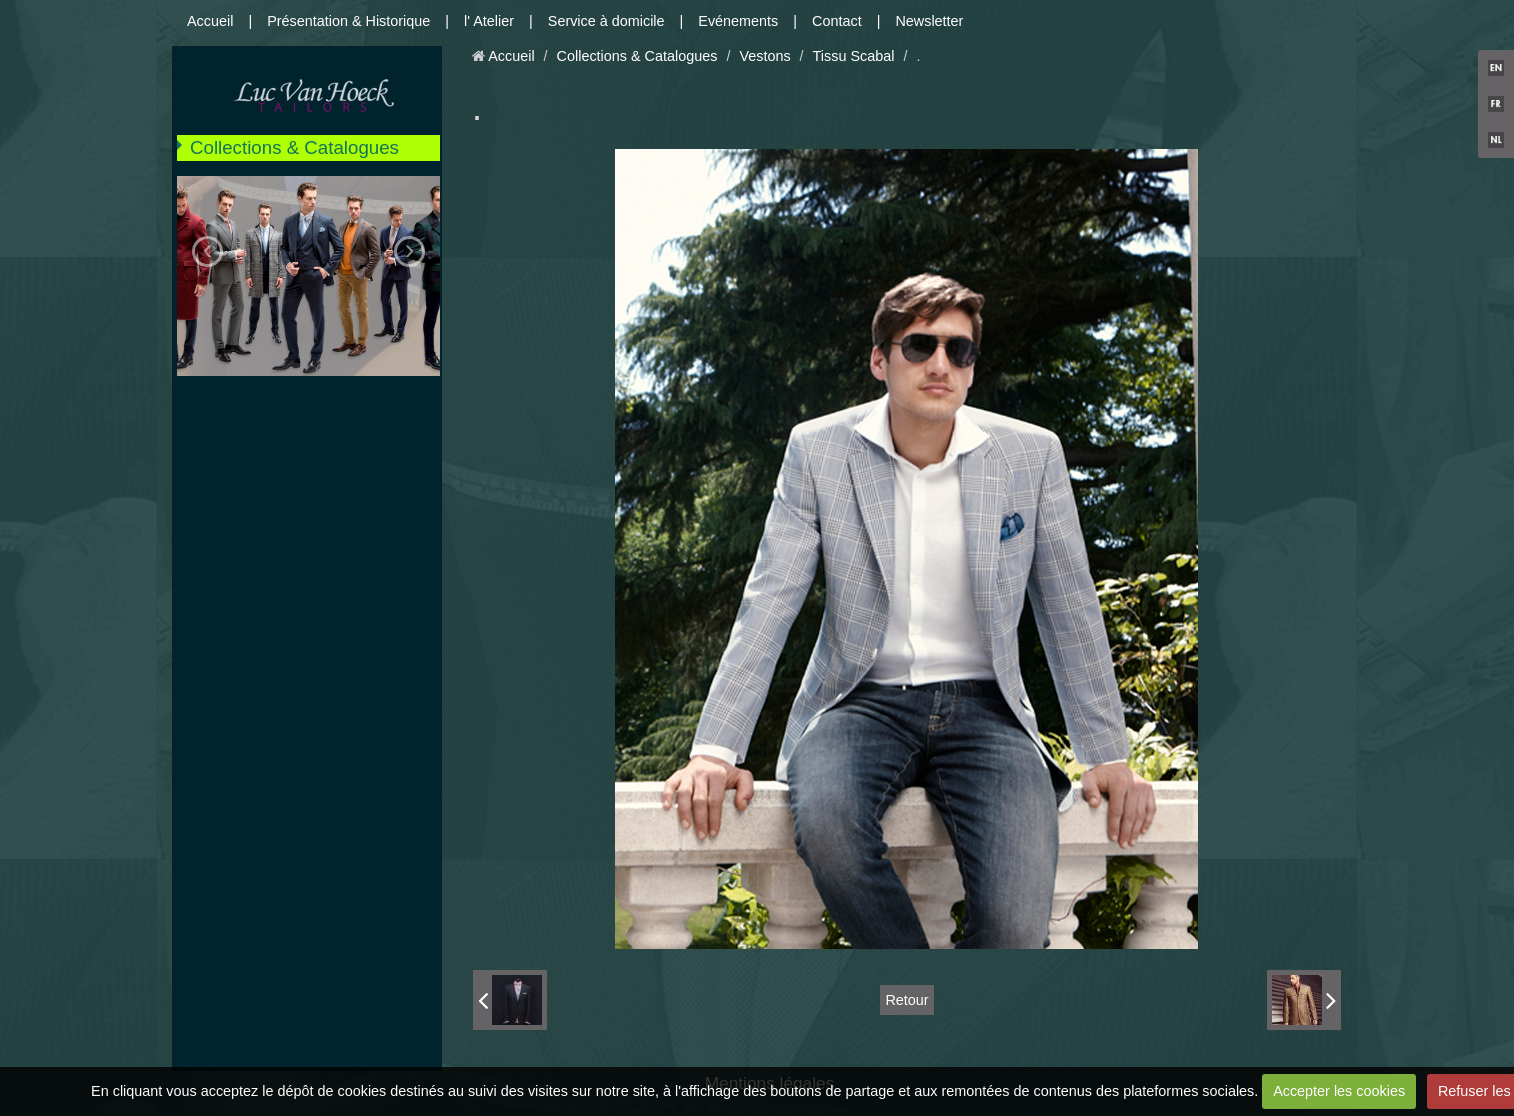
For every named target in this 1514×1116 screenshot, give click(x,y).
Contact (837, 21)
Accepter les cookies (1339, 1091)
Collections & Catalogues (294, 147)
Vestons (764, 56)
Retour (906, 1000)
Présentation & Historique (348, 21)
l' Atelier (489, 21)
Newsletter (929, 21)
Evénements (738, 21)
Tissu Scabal (854, 56)
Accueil (210, 21)
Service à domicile (606, 21)
